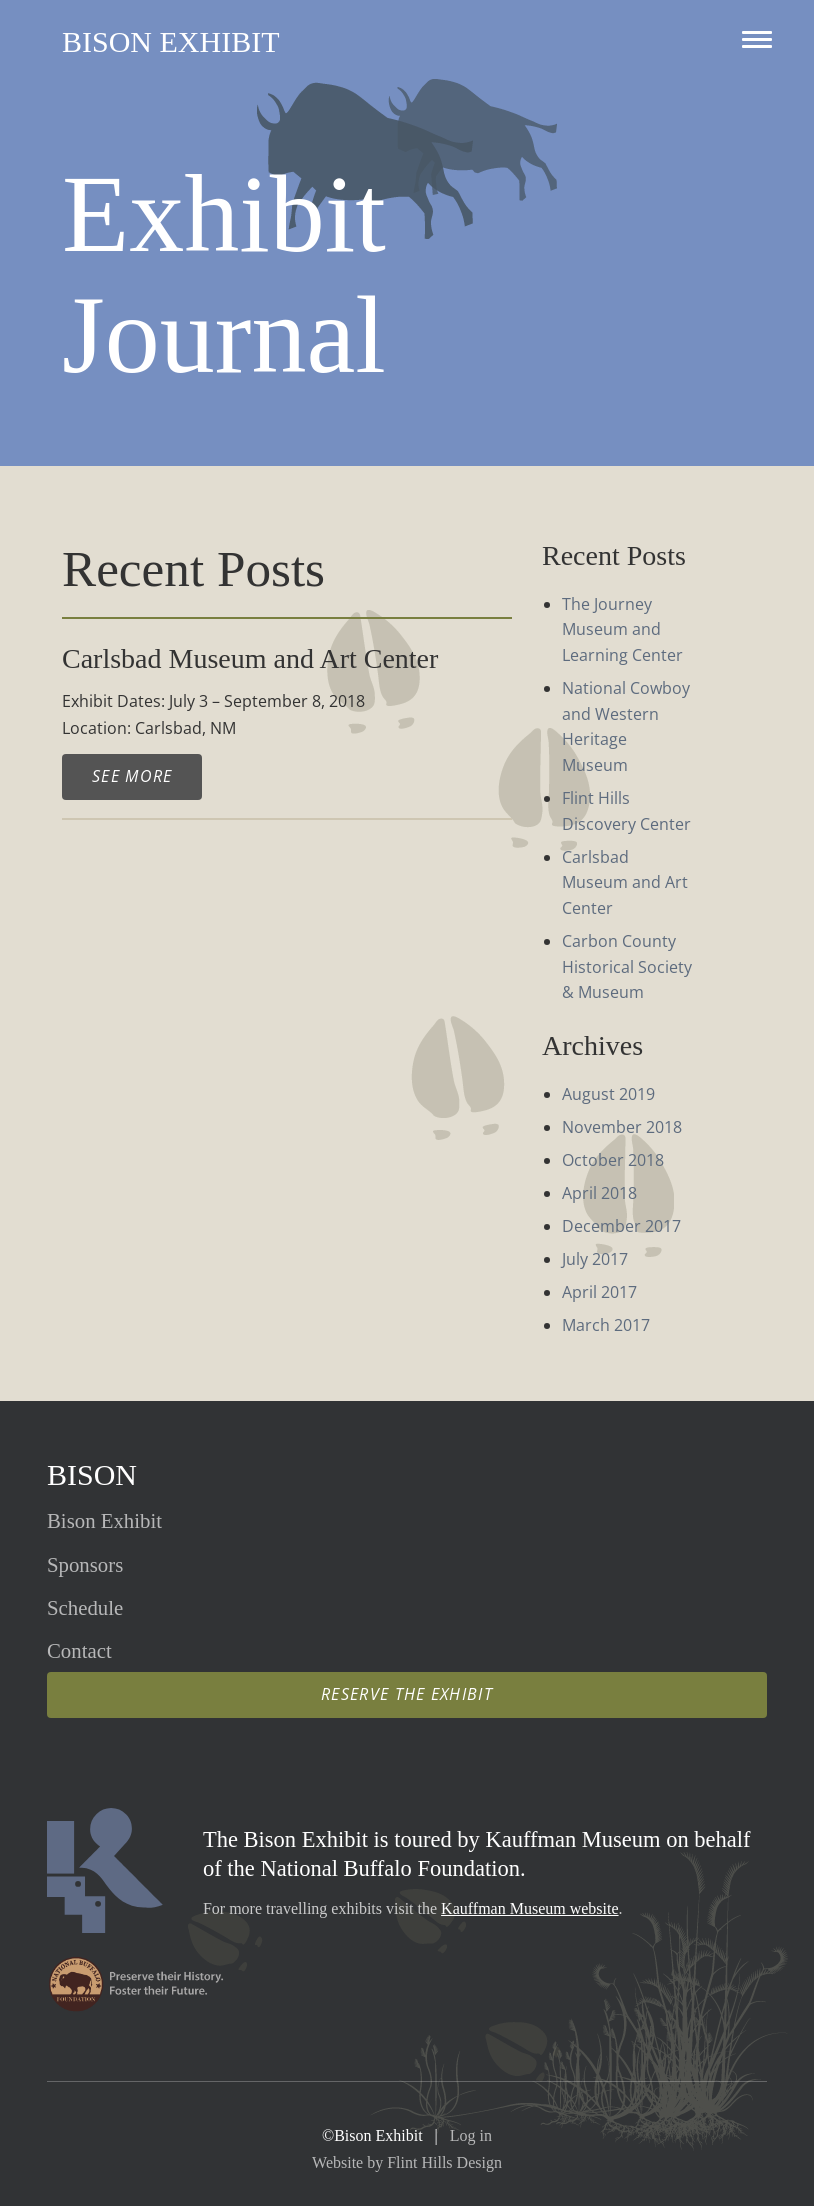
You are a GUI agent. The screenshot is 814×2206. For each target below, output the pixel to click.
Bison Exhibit (171, 41)
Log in (471, 2135)
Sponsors (85, 1564)
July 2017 (595, 1259)
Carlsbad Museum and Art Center (625, 882)
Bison (92, 1474)
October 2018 (613, 1160)
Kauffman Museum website (529, 1908)
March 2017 (606, 1325)
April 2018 (599, 1193)
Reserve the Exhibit (407, 1694)
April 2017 (599, 1292)
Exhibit (104, 1520)
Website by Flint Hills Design (407, 2162)
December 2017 (621, 1226)
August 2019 (608, 1094)
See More (132, 776)
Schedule (85, 1607)
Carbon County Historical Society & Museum (627, 966)
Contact (79, 1650)
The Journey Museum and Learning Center (622, 629)
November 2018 (622, 1127)
